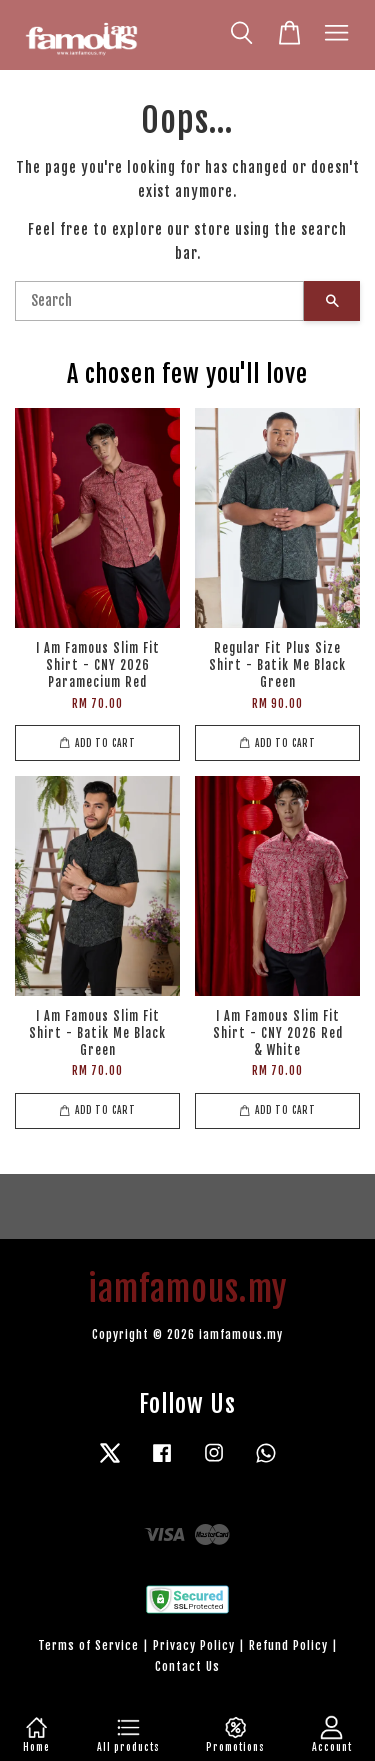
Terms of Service (88, 1645)
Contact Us (187, 1666)
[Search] (159, 301)
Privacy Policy (194, 1645)
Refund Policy (288, 1645)
